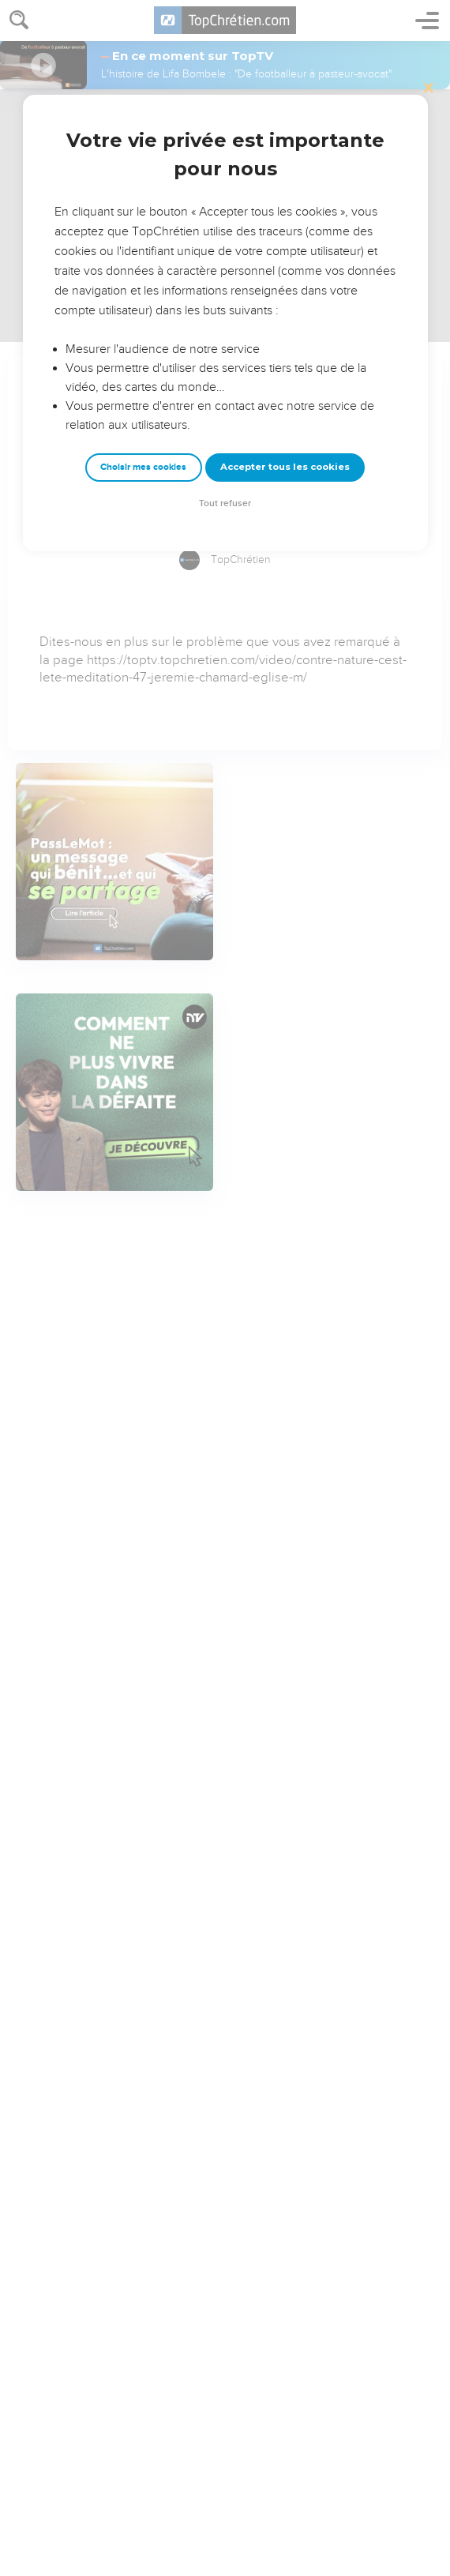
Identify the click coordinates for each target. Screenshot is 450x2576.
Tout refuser (225, 503)
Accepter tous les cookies (285, 466)
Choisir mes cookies (143, 467)
